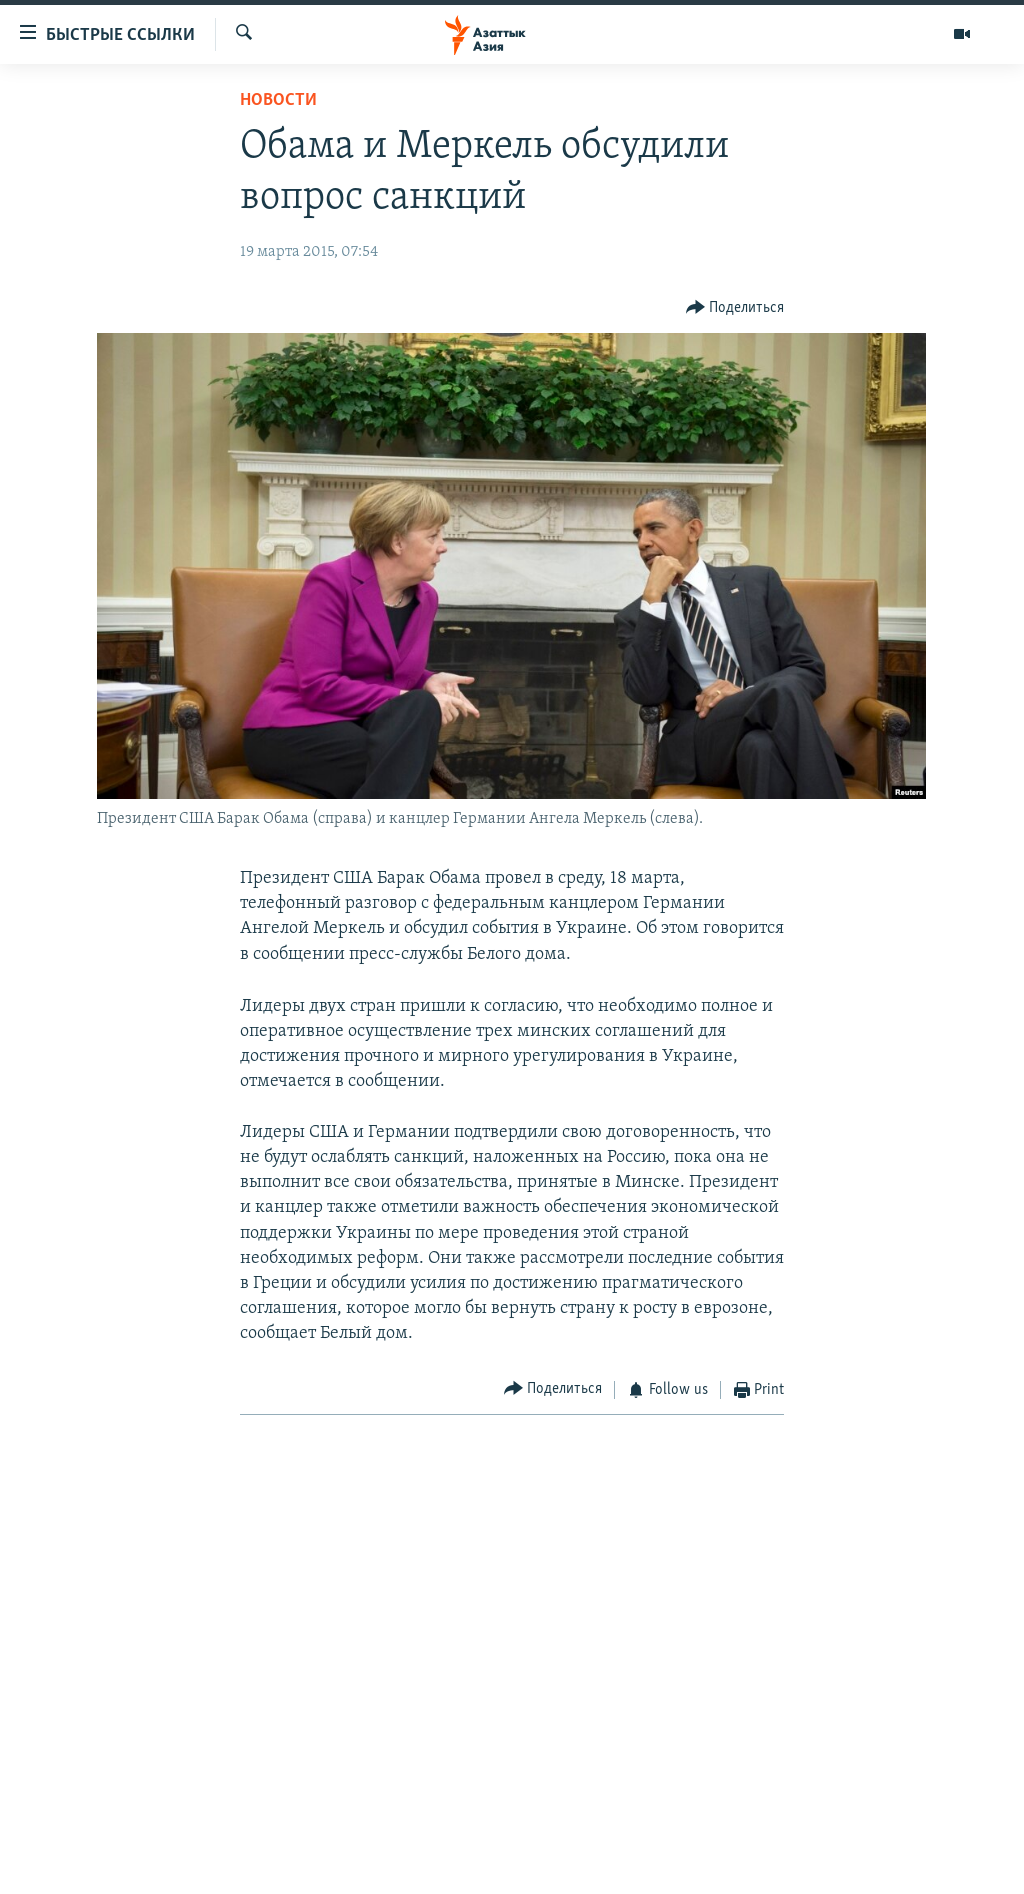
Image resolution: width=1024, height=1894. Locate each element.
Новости (278, 100)
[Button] (735, 307)
